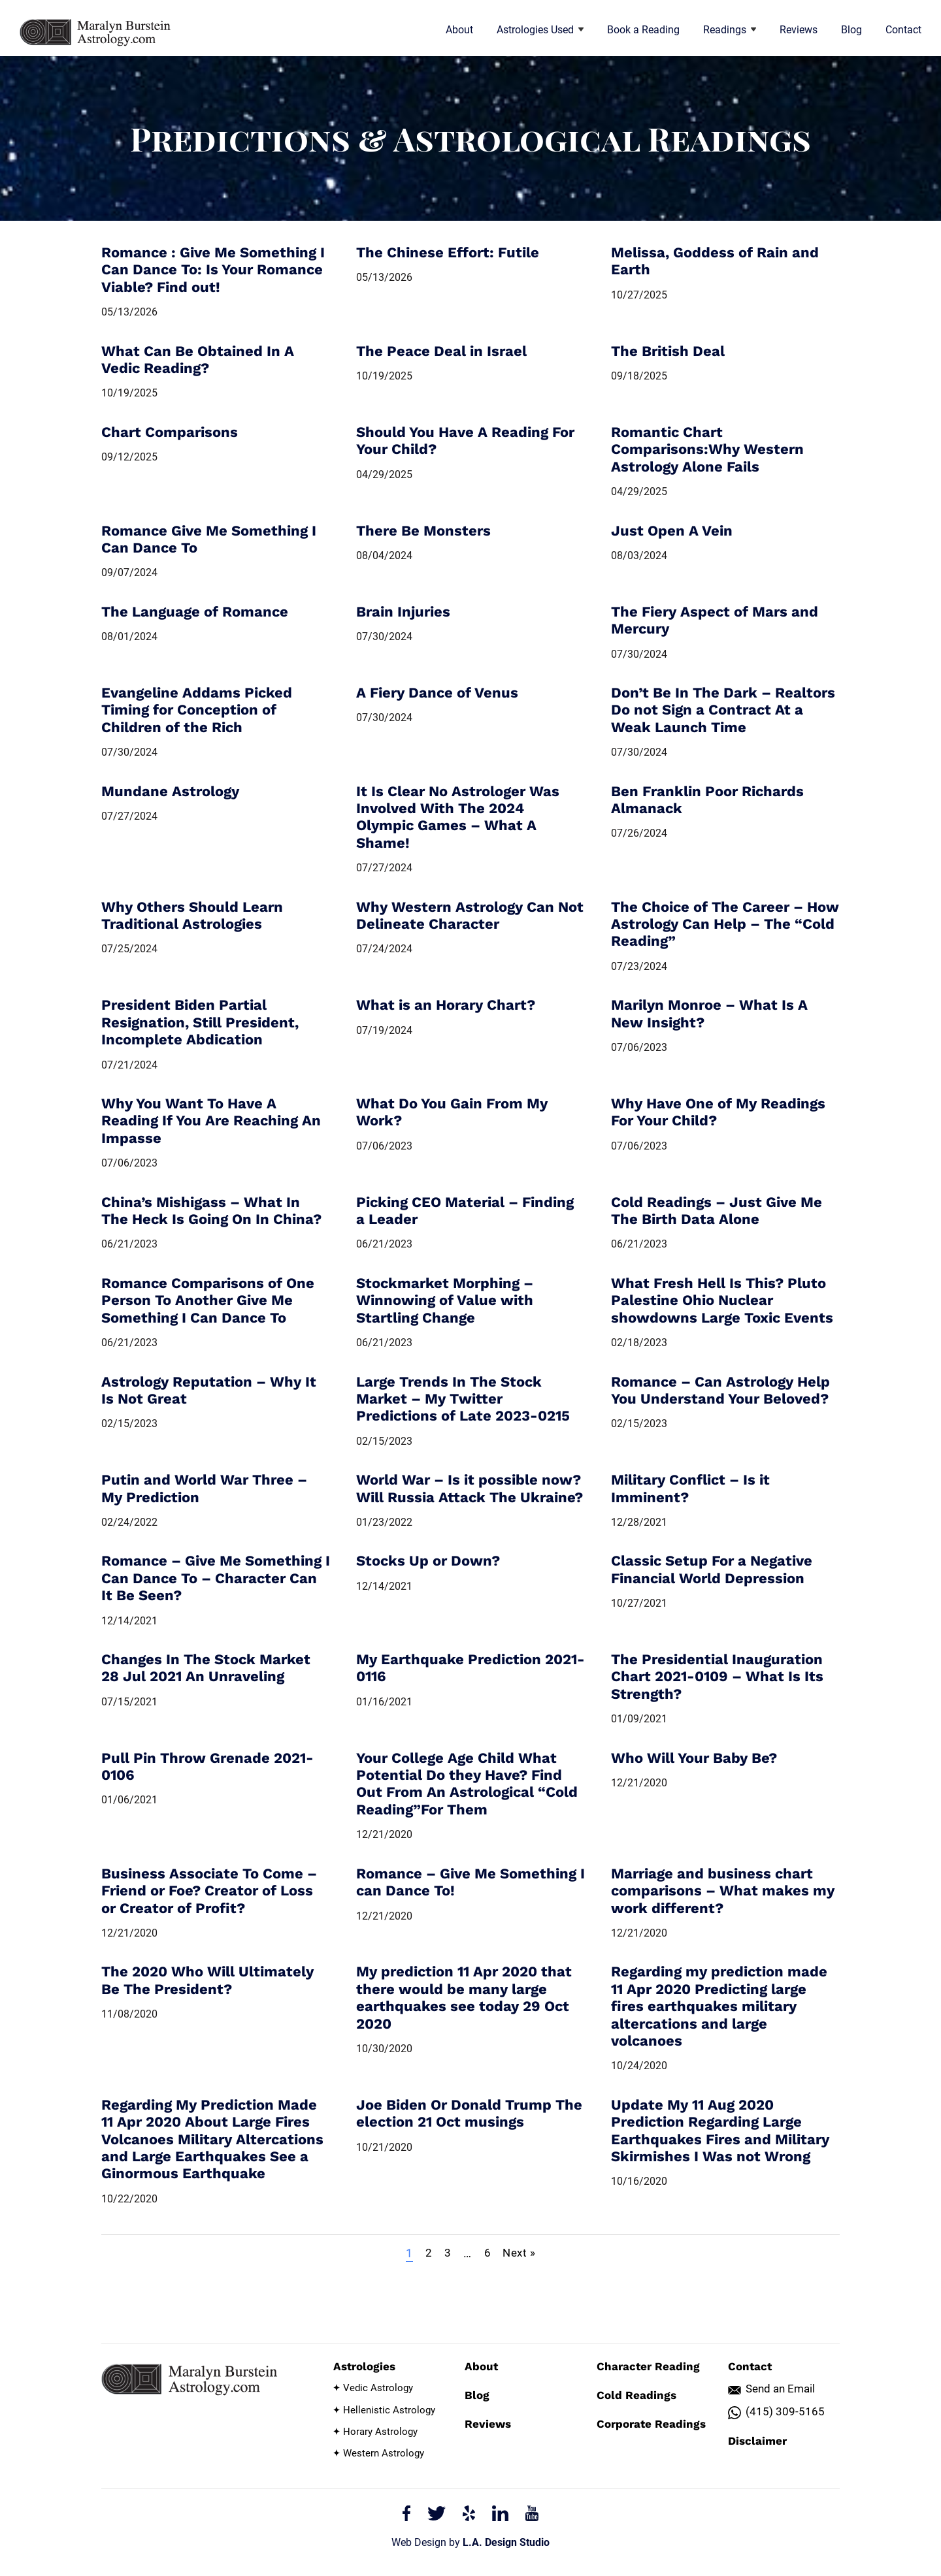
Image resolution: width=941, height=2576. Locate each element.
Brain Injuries (403, 612)
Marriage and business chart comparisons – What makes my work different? (722, 1890)
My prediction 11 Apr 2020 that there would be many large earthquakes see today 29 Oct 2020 (464, 1997)
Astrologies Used (540, 30)
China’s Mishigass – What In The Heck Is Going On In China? (211, 1210)
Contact (903, 30)
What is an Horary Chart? (445, 1005)
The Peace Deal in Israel (441, 351)
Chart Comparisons (169, 432)
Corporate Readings (651, 2423)
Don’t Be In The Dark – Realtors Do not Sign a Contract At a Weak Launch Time (723, 709)
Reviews (798, 30)
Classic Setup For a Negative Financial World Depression (711, 1569)
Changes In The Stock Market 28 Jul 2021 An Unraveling (205, 1667)
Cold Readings (636, 2395)
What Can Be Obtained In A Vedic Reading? (197, 359)
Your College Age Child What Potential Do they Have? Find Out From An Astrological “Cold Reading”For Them (467, 1784)
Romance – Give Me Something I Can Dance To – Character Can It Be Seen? (215, 1578)
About (459, 30)
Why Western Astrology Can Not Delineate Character (470, 915)
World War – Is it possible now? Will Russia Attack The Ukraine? (469, 1488)
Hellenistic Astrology (389, 2410)
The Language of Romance (194, 612)
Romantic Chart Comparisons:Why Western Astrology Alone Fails (707, 449)
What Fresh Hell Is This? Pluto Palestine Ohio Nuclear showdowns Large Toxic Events (722, 1300)
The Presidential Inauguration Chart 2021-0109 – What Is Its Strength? (717, 1676)
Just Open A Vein (672, 531)
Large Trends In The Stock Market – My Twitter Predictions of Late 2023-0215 (463, 1399)
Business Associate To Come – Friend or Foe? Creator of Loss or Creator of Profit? (209, 1890)
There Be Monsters (423, 531)
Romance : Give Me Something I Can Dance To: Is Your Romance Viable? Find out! (213, 269)
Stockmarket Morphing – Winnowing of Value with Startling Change (444, 1300)
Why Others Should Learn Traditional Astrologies (192, 915)
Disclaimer (757, 2441)
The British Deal (668, 351)
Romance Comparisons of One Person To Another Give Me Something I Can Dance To (207, 1300)
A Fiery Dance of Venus (437, 692)
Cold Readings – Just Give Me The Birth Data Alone (716, 1210)
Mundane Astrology (170, 791)
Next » (521, 2253)
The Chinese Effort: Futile (447, 252)
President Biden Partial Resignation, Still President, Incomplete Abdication (200, 1022)
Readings (729, 30)
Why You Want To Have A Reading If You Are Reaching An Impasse (211, 1120)
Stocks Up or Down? (428, 1561)
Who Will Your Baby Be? (694, 1758)
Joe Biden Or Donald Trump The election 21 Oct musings (469, 2113)
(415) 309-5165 (785, 2412)
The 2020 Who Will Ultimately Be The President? (207, 1980)
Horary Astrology (380, 2432)
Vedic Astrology (378, 2388)
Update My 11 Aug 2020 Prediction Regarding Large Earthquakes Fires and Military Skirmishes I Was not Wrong (720, 2131)
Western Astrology (383, 2453)
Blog (851, 30)
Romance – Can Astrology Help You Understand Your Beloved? (720, 1390)
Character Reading (648, 2366)
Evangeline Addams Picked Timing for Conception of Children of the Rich (196, 709)
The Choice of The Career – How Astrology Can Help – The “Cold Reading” (725, 924)
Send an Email (780, 2389)
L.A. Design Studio (506, 2542)
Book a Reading (643, 30)
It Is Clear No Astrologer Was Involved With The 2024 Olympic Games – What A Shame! (457, 817)
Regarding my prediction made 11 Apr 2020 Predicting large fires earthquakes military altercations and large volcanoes (719, 2006)
